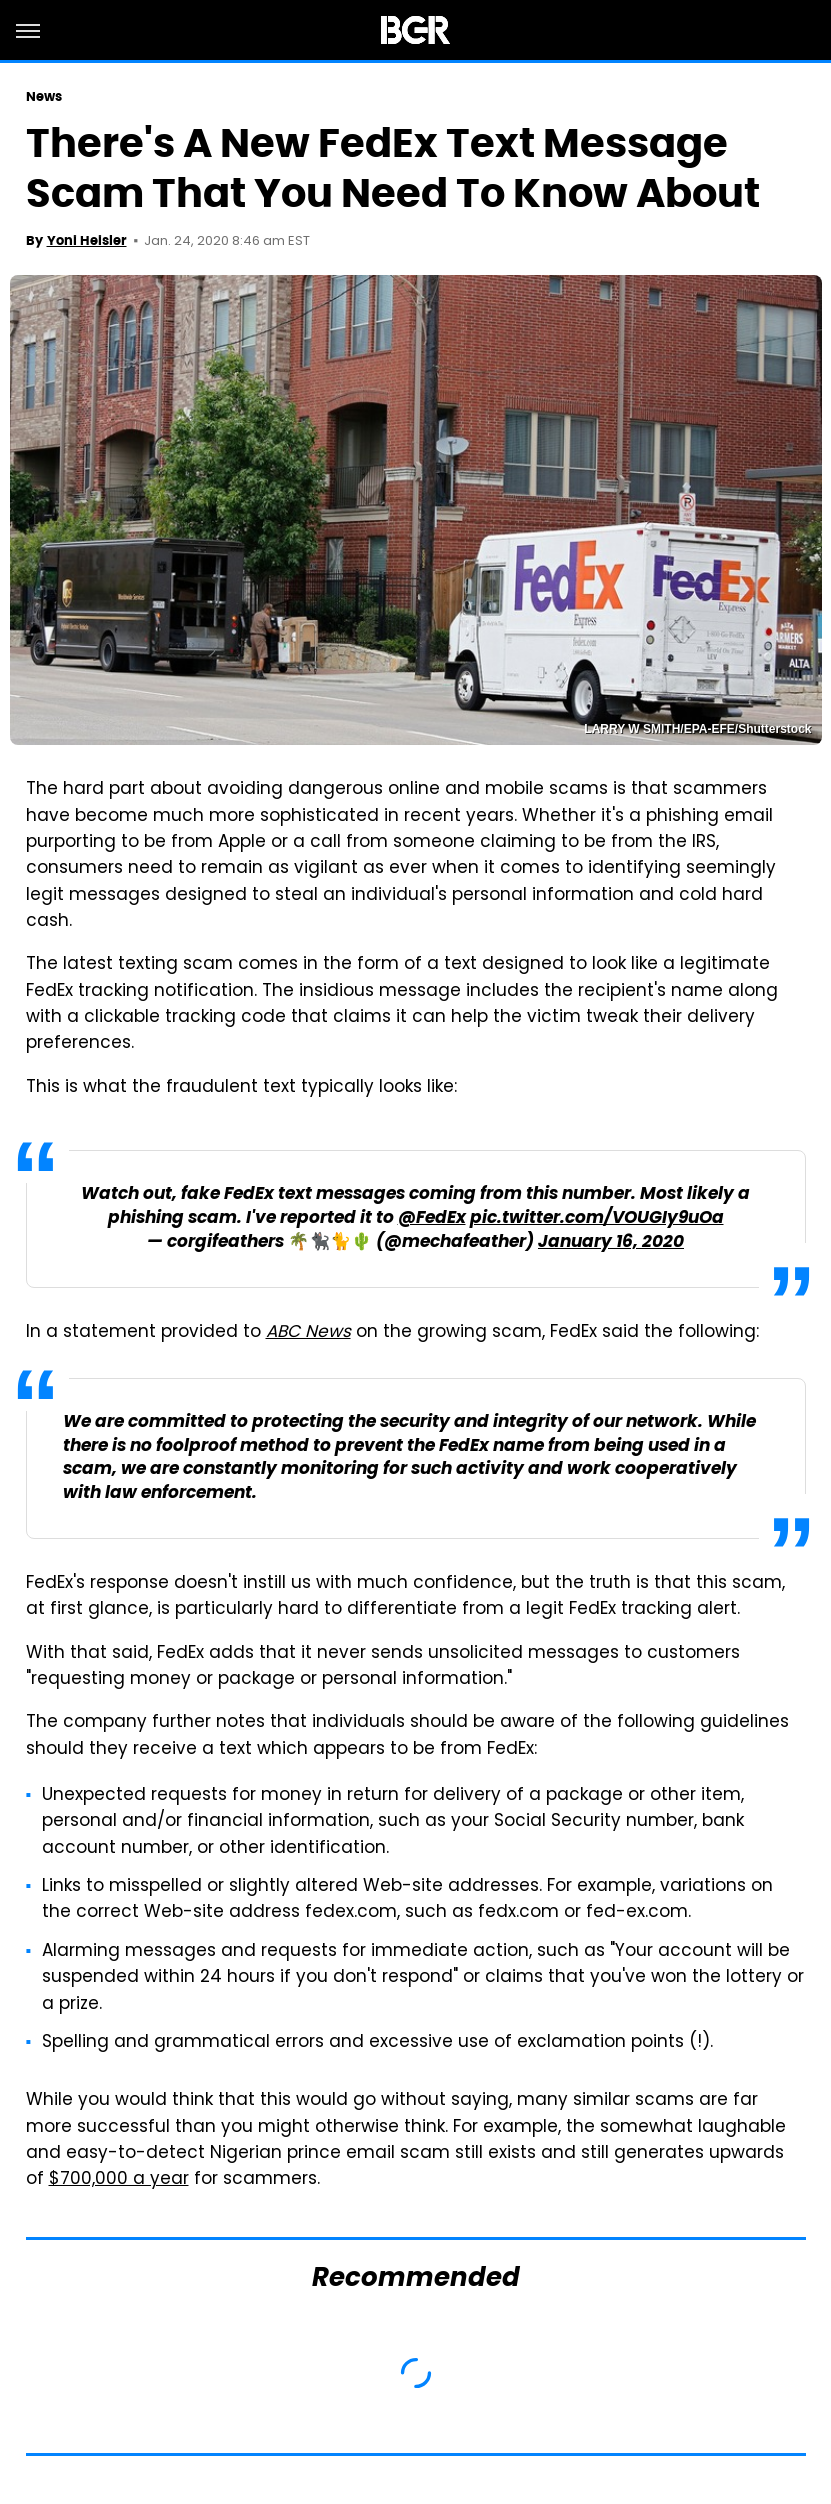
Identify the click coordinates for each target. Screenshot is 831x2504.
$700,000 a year (119, 2180)
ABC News (308, 1333)
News (44, 96)
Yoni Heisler (87, 240)
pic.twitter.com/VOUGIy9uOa (597, 1218)
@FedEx (432, 1218)
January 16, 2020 (611, 1242)
